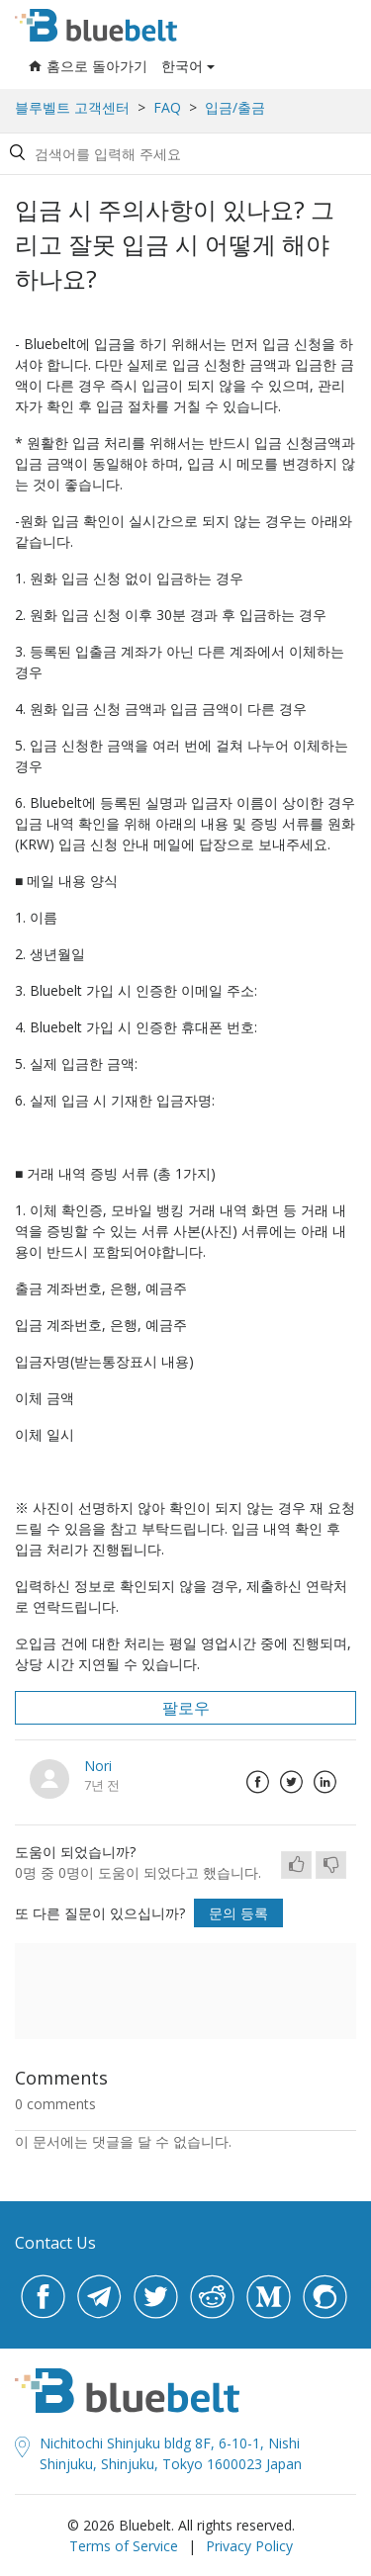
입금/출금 (235, 107)
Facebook (257, 1782)
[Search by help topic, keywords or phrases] (182, 153)
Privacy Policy (249, 2545)
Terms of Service (123, 2545)
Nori (98, 1765)
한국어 (182, 65)
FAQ (167, 107)
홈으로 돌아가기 (88, 65)
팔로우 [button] (186, 1708)
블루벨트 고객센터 (72, 107)
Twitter (291, 1782)
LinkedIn (324, 1782)
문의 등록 (238, 1913)
